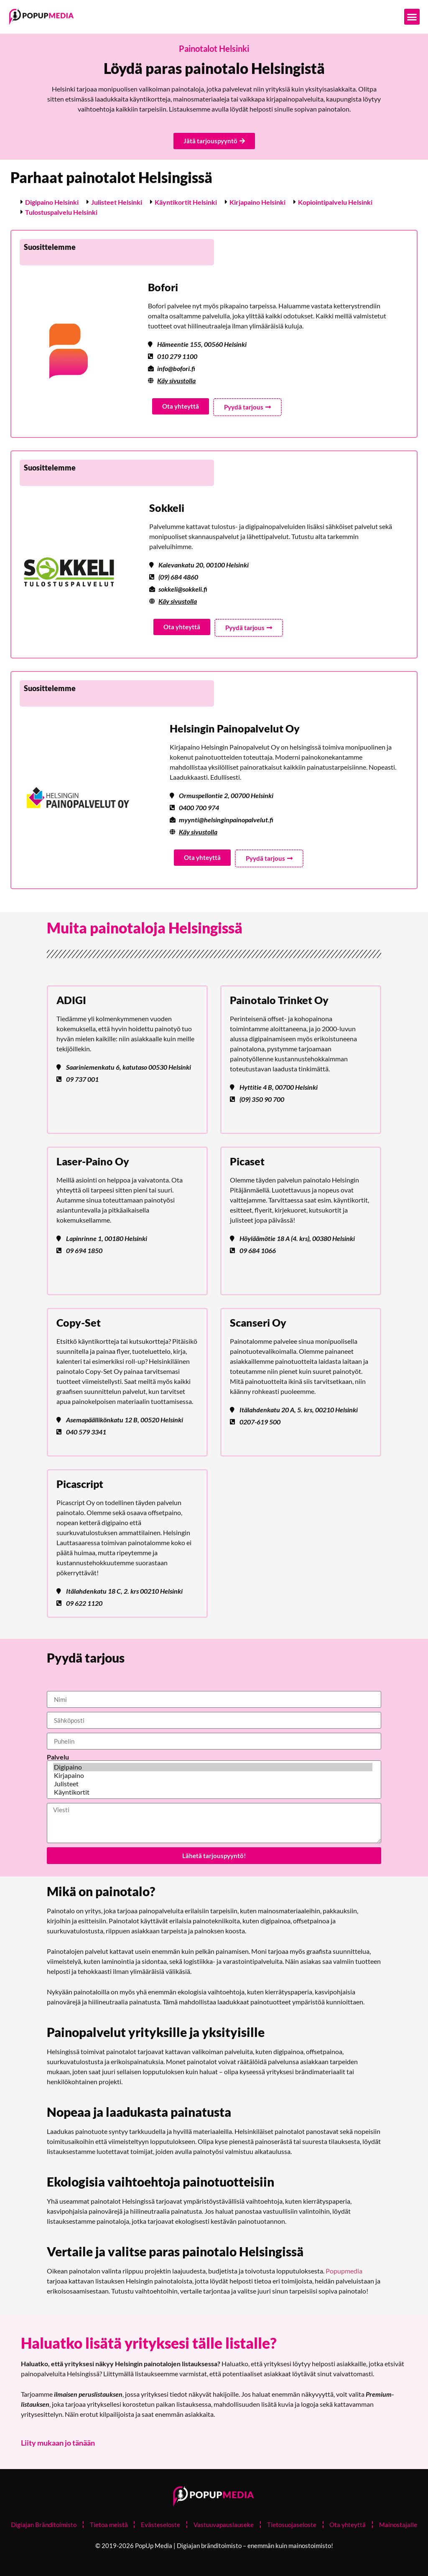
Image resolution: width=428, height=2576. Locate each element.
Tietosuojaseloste (291, 2524)
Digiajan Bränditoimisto (43, 2524)
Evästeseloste (160, 2524)
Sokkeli (166, 507)
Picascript (79, 1483)
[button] (412, 17)
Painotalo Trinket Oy (279, 1000)
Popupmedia (344, 2271)
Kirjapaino (212, 1775)
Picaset (247, 1161)
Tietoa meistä (108, 2524)
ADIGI (71, 1000)
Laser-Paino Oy (92, 1161)
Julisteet (212, 1784)
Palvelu (58, 1757)
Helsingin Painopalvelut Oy (235, 728)
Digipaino (212, 1767)
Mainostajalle (399, 2524)
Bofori (163, 287)
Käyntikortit (212, 1792)
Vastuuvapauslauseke (224, 2524)
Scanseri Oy (258, 1322)
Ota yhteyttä (348, 2524)
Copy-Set (78, 1322)
